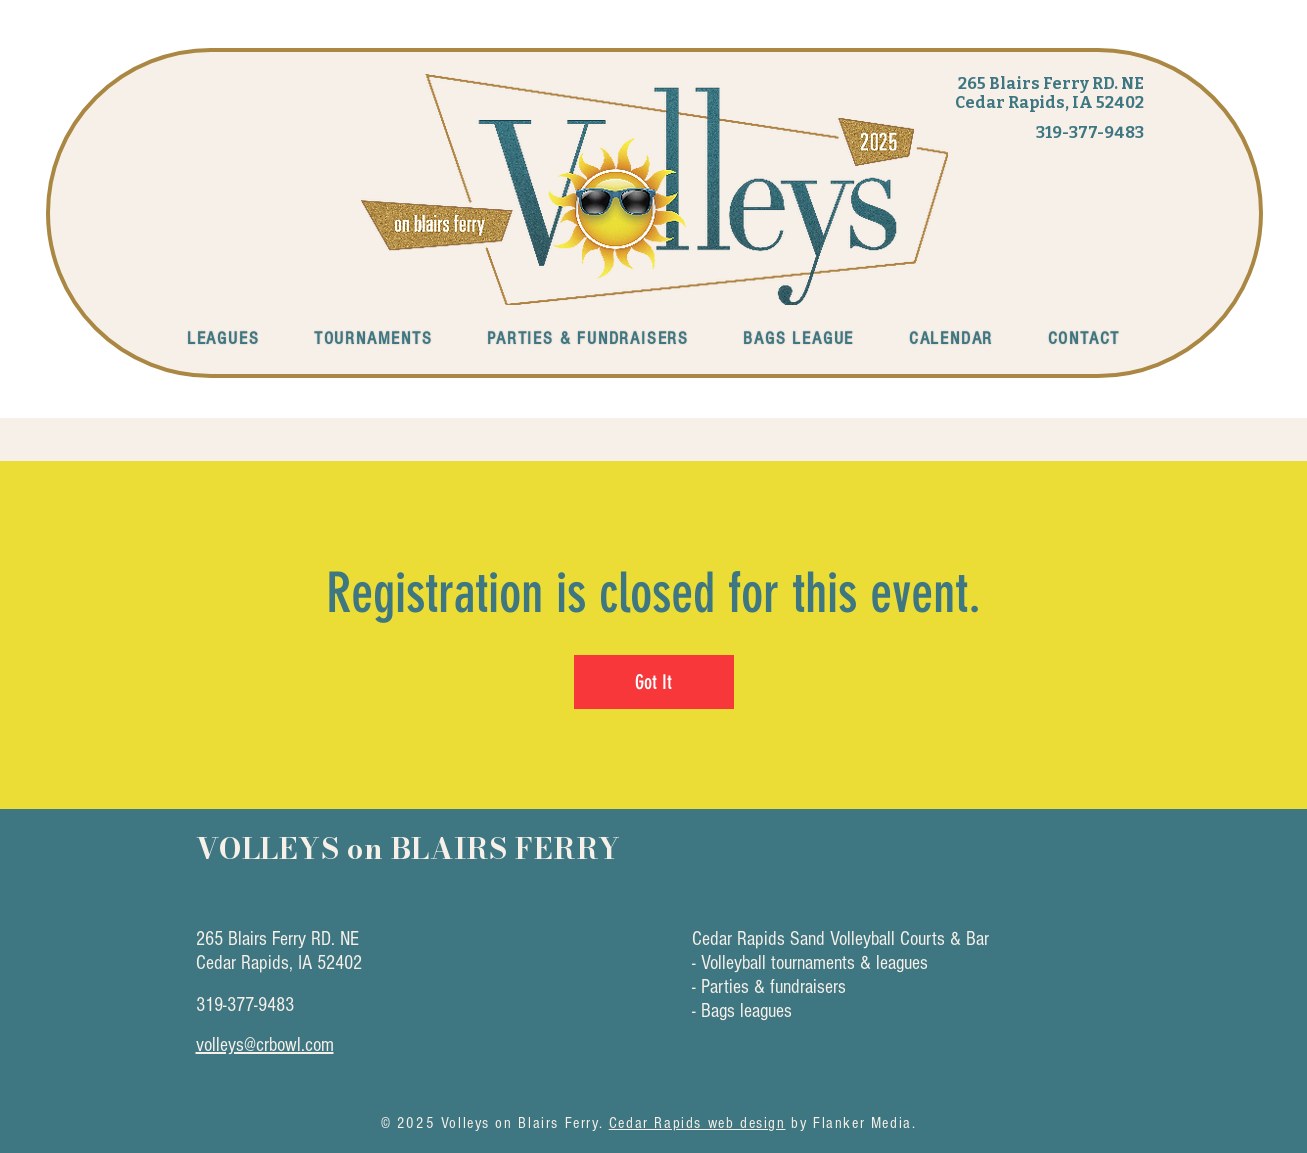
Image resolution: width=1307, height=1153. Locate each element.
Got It (653, 682)
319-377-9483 (1090, 132)
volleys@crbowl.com (265, 1045)
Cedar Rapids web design (697, 1123)
